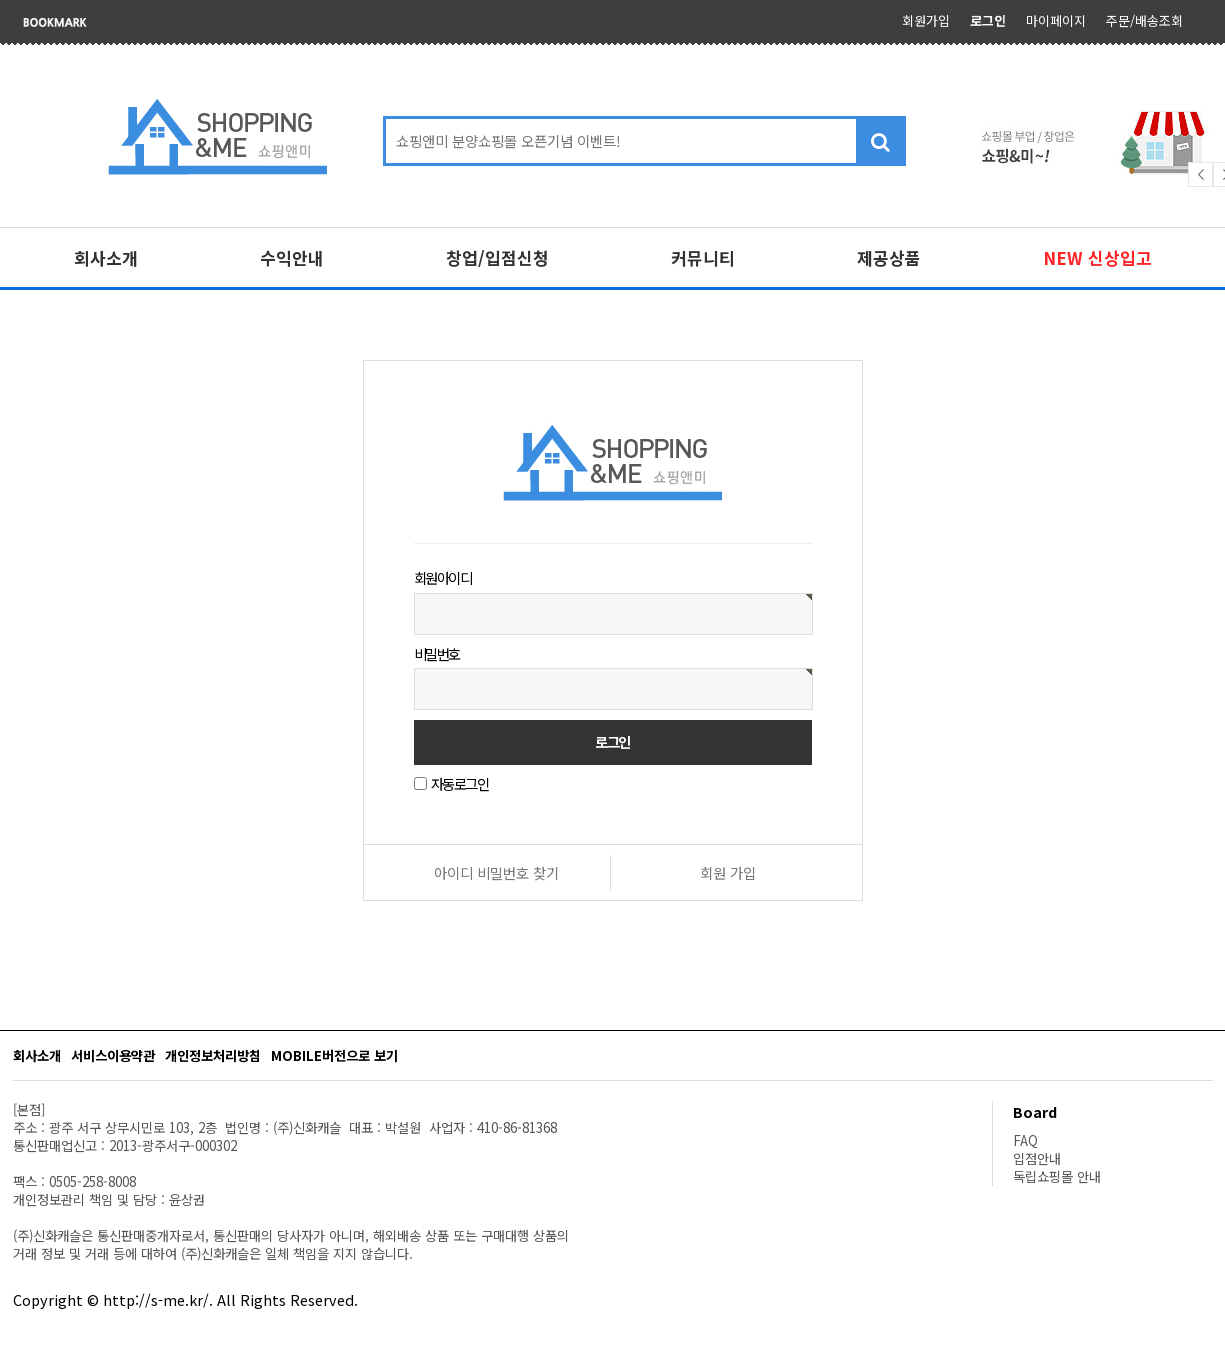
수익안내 (292, 257)
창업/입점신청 (497, 257)
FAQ (1025, 1140)
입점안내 (1037, 1158)
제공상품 (889, 257)
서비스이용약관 (113, 1055)
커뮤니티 (703, 257)
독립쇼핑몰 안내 (1057, 1176)
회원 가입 (728, 872)
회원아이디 (443, 577)
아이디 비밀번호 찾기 (496, 872)
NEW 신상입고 (1097, 257)
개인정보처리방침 (213, 1055)
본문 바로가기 (0, 0)
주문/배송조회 (1144, 20)
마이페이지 (1056, 20)
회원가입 (926, 20)
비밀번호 (437, 652)
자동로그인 (460, 783)
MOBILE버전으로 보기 (334, 1055)
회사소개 (106, 257)
